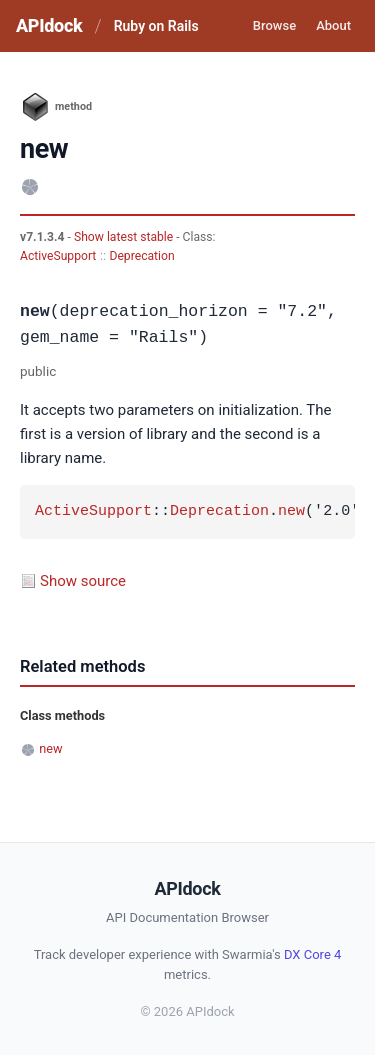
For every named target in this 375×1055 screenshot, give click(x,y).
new (291, 512)
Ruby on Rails (156, 26)
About (333, 25)
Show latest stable (125, 237)
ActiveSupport (58, 256)
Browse (274, 25)
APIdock (49, 25)
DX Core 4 (312, 954)
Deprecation (141, 256)
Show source (83, 581)
